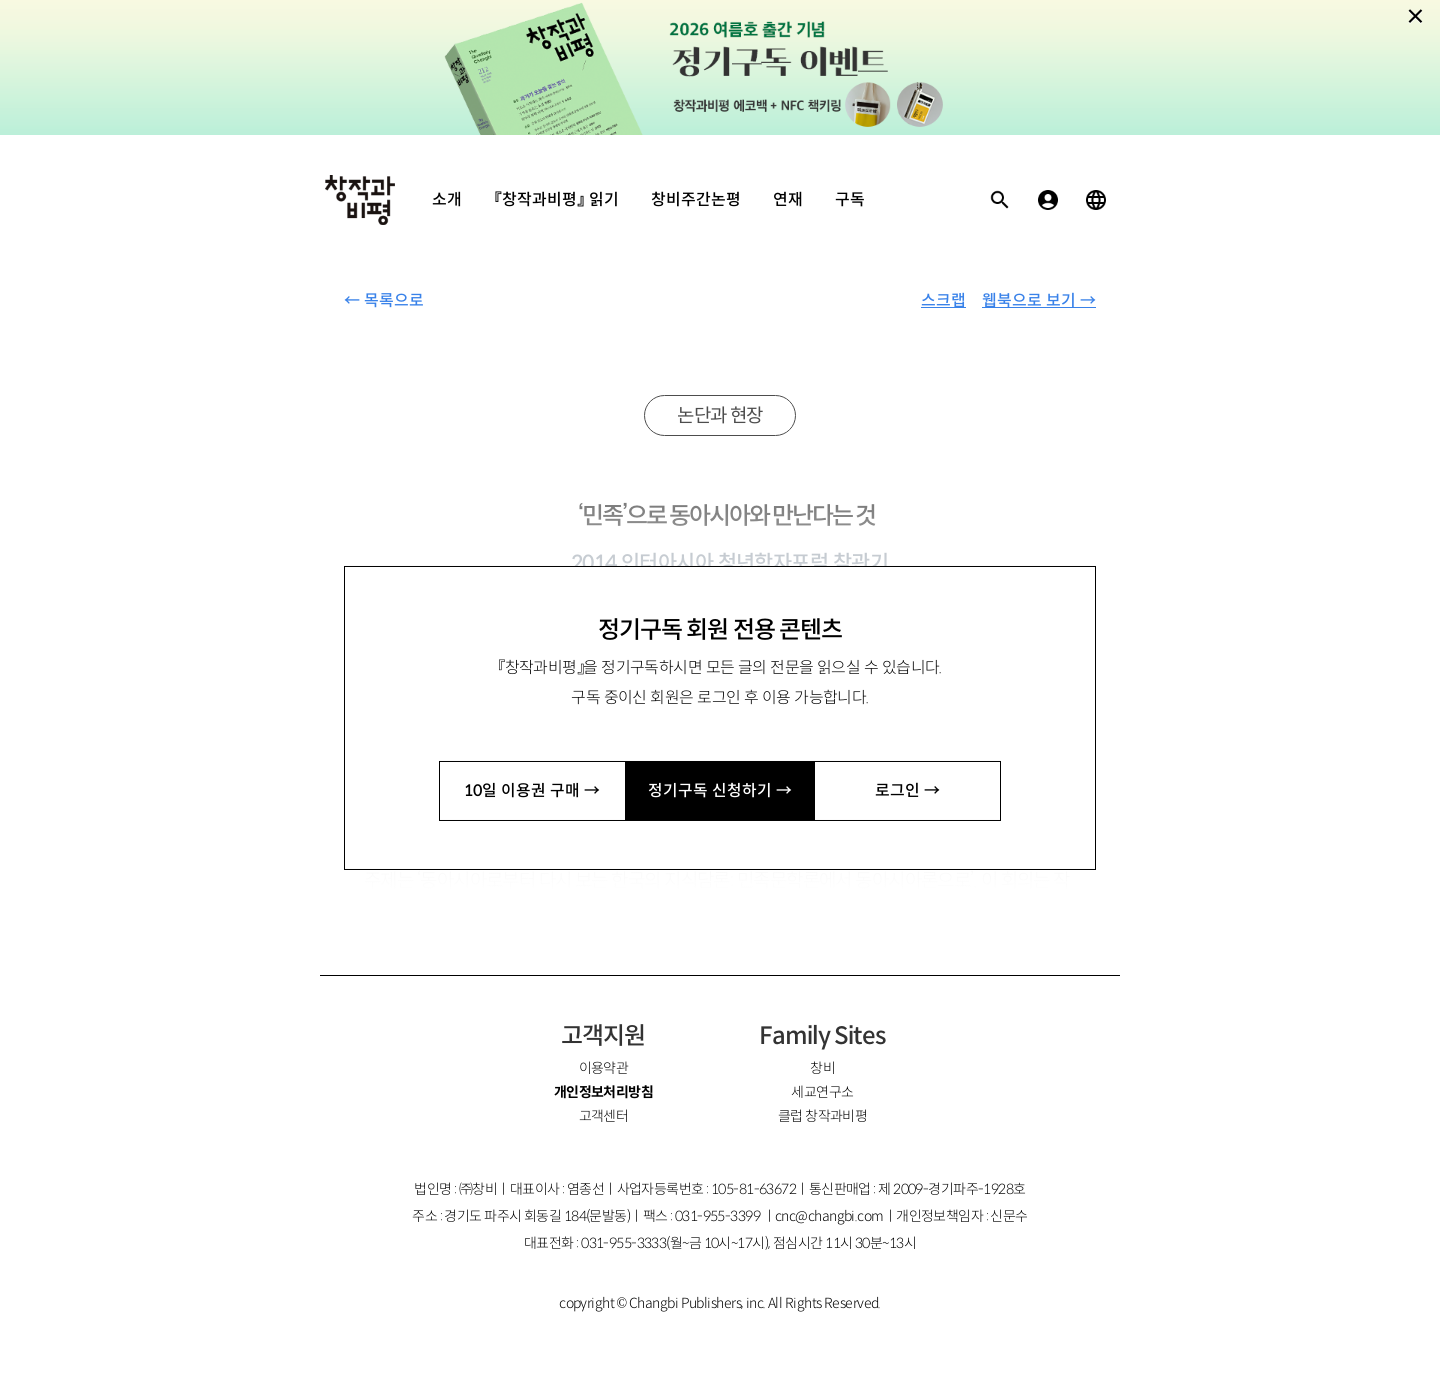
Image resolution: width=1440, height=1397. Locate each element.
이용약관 (604, 1068)
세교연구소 (822, 1092)
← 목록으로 (384, 300)
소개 (447, 199)
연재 (788, 199)
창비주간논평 (696, 199)
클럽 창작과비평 (823, 1116)
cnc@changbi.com (829, 1216)
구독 (850, 199)
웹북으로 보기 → (1039, 300)
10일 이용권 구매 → (532, 790)
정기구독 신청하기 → (720, 790)
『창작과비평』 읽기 (556, 199)
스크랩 (943, 300)
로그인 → (907, 790)
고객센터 (604, 1116)
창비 (822, 1068)
